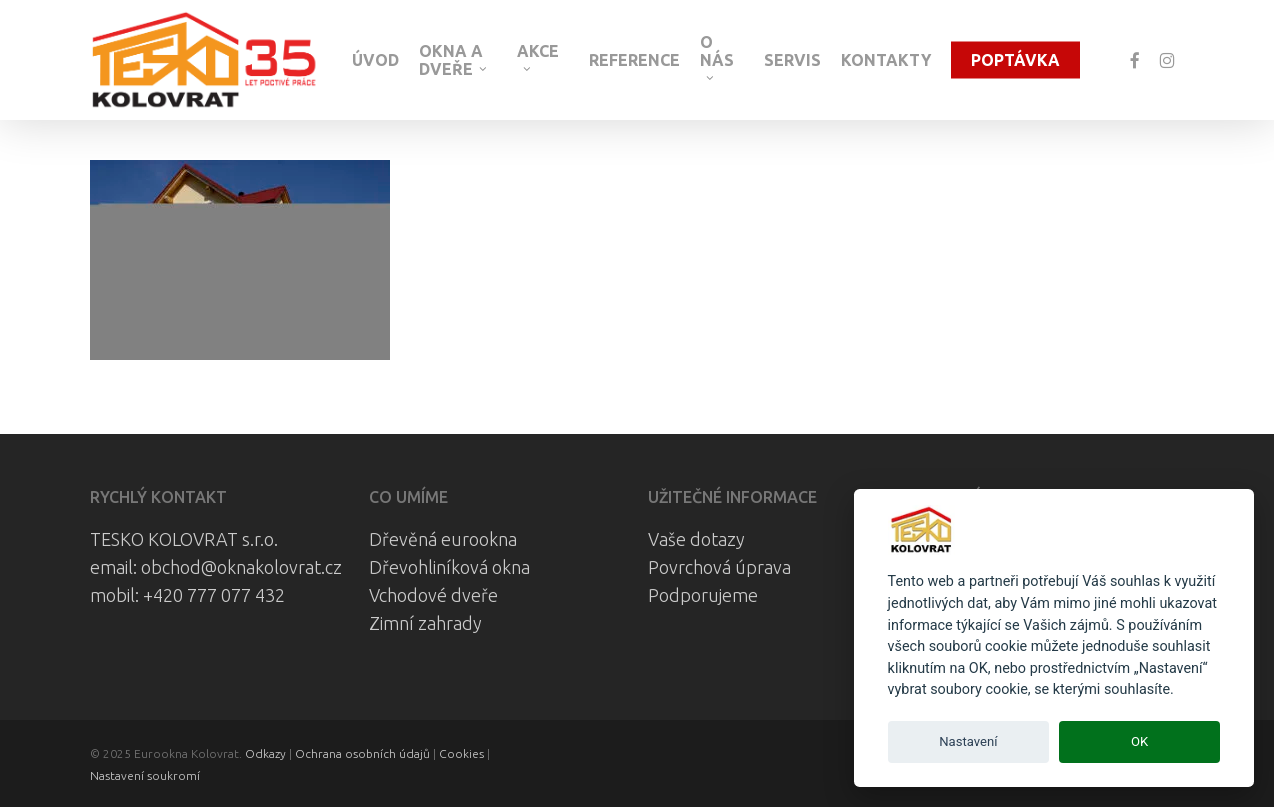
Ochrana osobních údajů (362, 753)
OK (1139, 741)
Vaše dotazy (696, 539)
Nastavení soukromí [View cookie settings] (145, 775)
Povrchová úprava (719, 567)
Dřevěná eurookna (443, 539)
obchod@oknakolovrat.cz (241, 567)
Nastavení (968, 741)
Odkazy (265, 753)
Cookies (461, 753)
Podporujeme (703, 595)
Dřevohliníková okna (449, 567)
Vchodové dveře (433, 595)
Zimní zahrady (425, 623)
